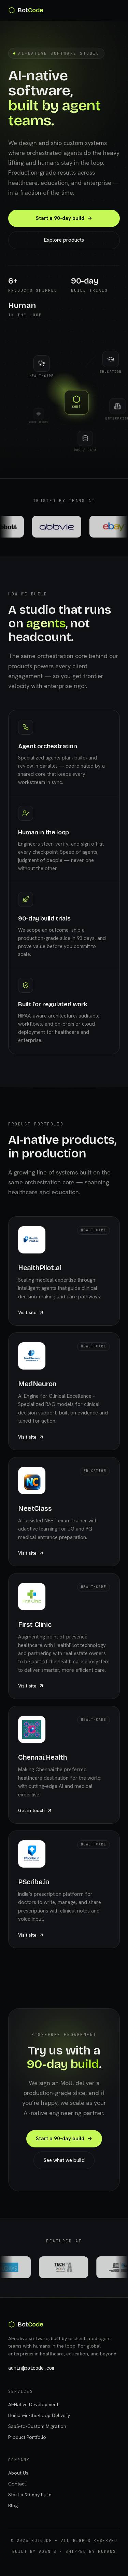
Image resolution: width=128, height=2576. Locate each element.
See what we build (64, 2160)
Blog (13, 2505)
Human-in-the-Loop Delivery (39, 2415)
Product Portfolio (27, 2437)
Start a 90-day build (64, 218)
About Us (18, 2473)
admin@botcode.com (31, 2368)
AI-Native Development (33, 2404)
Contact (17, 2484)
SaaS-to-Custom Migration (37, 2426)
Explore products (64, 240)
